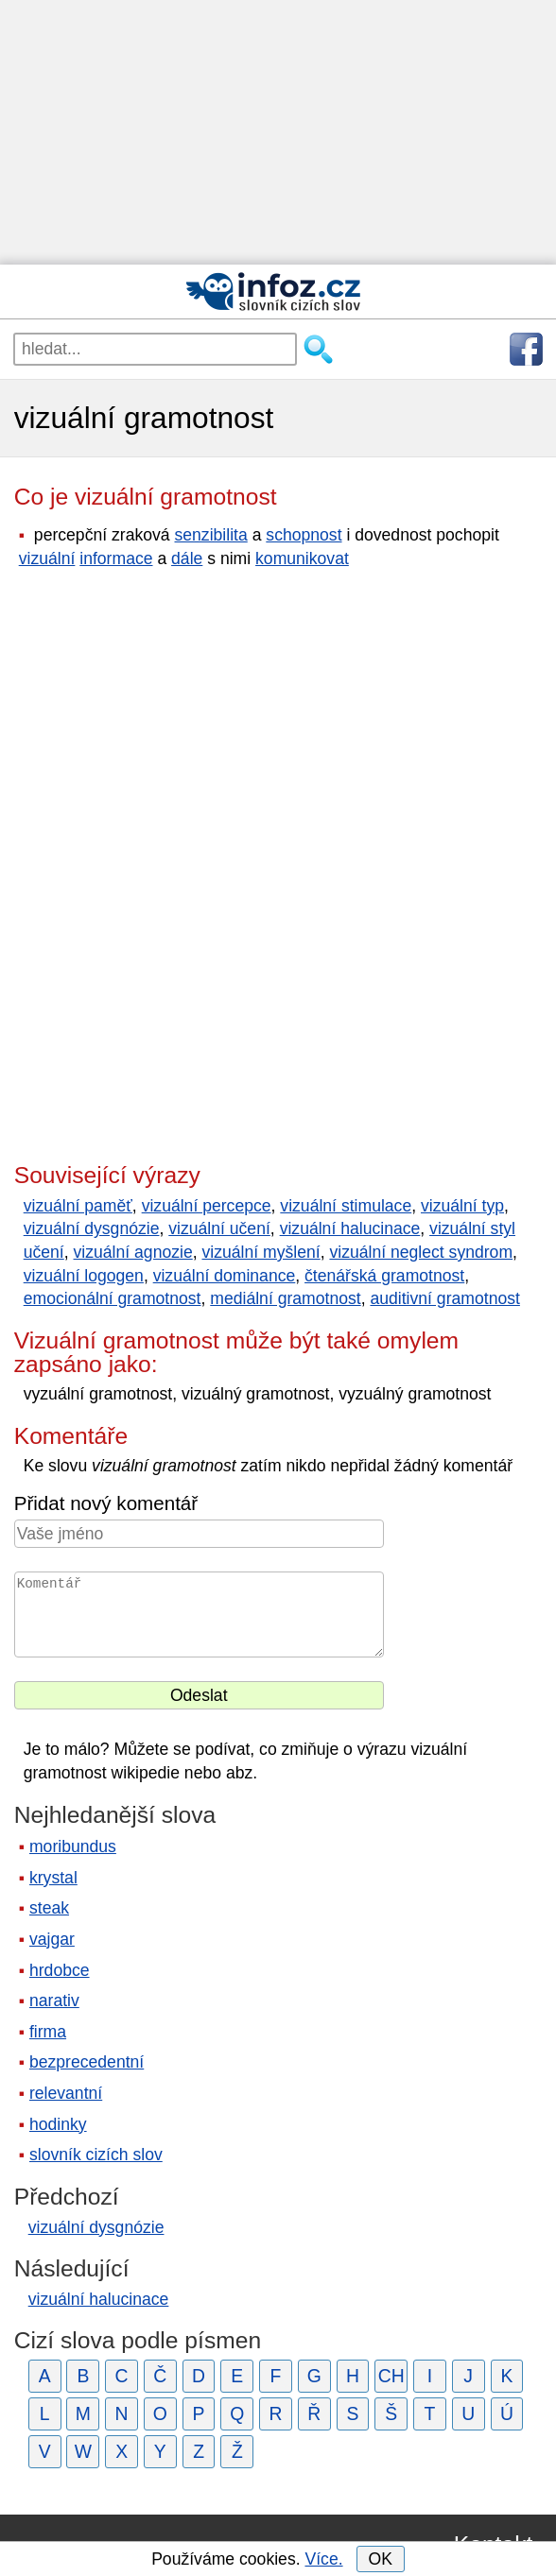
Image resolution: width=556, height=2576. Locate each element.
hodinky (58, 2124)
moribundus (72, 1846)
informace (115, 558)
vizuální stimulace (345, 1205)
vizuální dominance (224, 1275)
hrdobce (59, 1970)
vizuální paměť (78, 1205)
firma (47, 2031)
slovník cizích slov (96, 2154)
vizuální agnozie (133, 1252)
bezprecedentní (86, 2061)
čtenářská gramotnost (384, 1275)
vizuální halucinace (350, 1228)
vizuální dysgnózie (92, 1228)
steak (49, 1907)
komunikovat (302, 558)
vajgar (52, 1939)
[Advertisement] (278, 132)
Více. (323, 2559)
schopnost (303, 534)
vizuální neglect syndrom (421, 1252)
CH (391, 2375)
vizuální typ (462, 1205)
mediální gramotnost (285, 1298)
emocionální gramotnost (112, 1298)
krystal (53, 1877)
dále (186, 558)
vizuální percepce (206, 1205)
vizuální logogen (84, 1275)
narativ (54, 2000)
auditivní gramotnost (444, 1298)
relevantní (65, 2093)
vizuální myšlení (260, 1252)
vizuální (47, 558)
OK (379, 2559)
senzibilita (211, 534)
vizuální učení (219, 1228)
